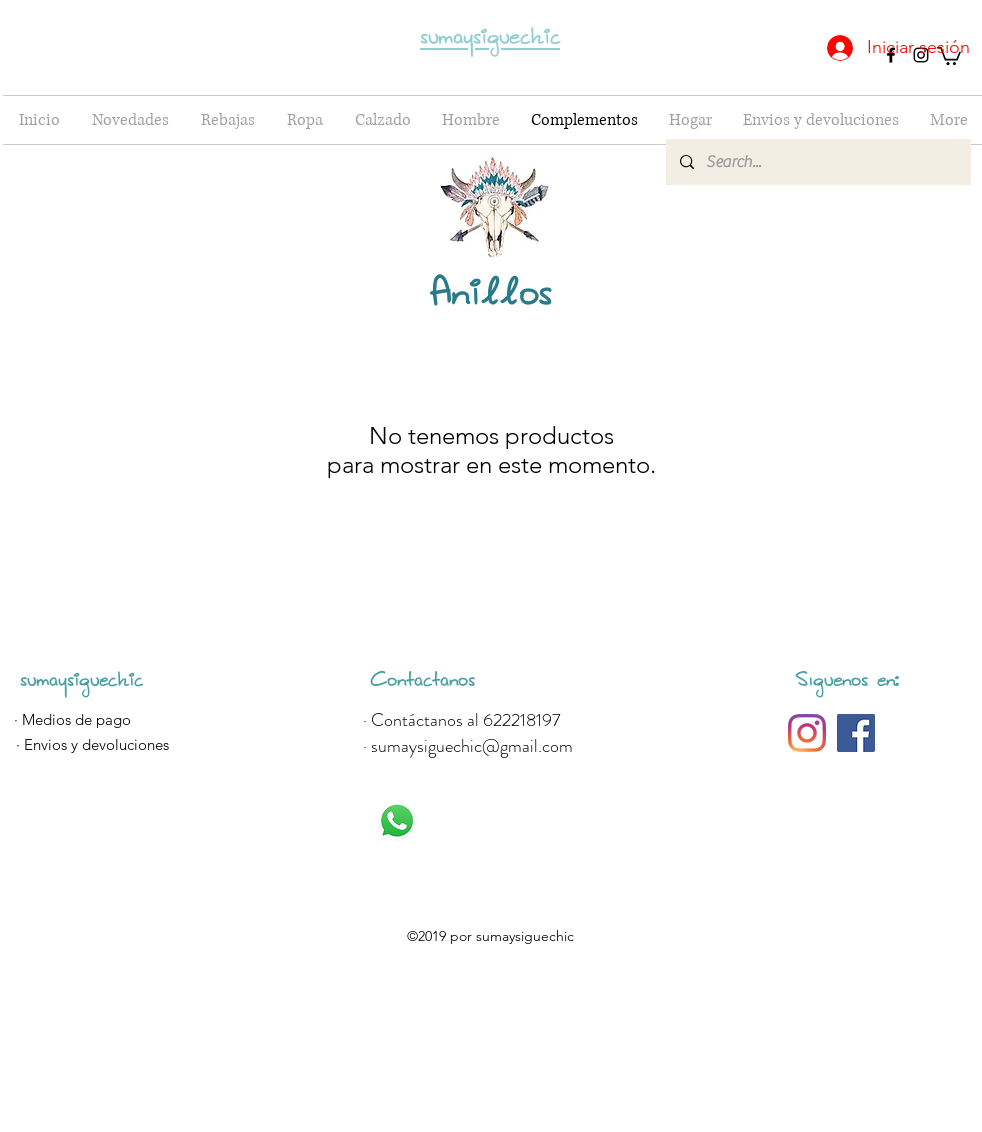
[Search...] (817, 162)
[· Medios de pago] (72, 720)
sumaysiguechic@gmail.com (472, 746)
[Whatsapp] (397, 821)
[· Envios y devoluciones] (92, 745)
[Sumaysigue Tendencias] (856, 733)
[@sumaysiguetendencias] (807, 733)
